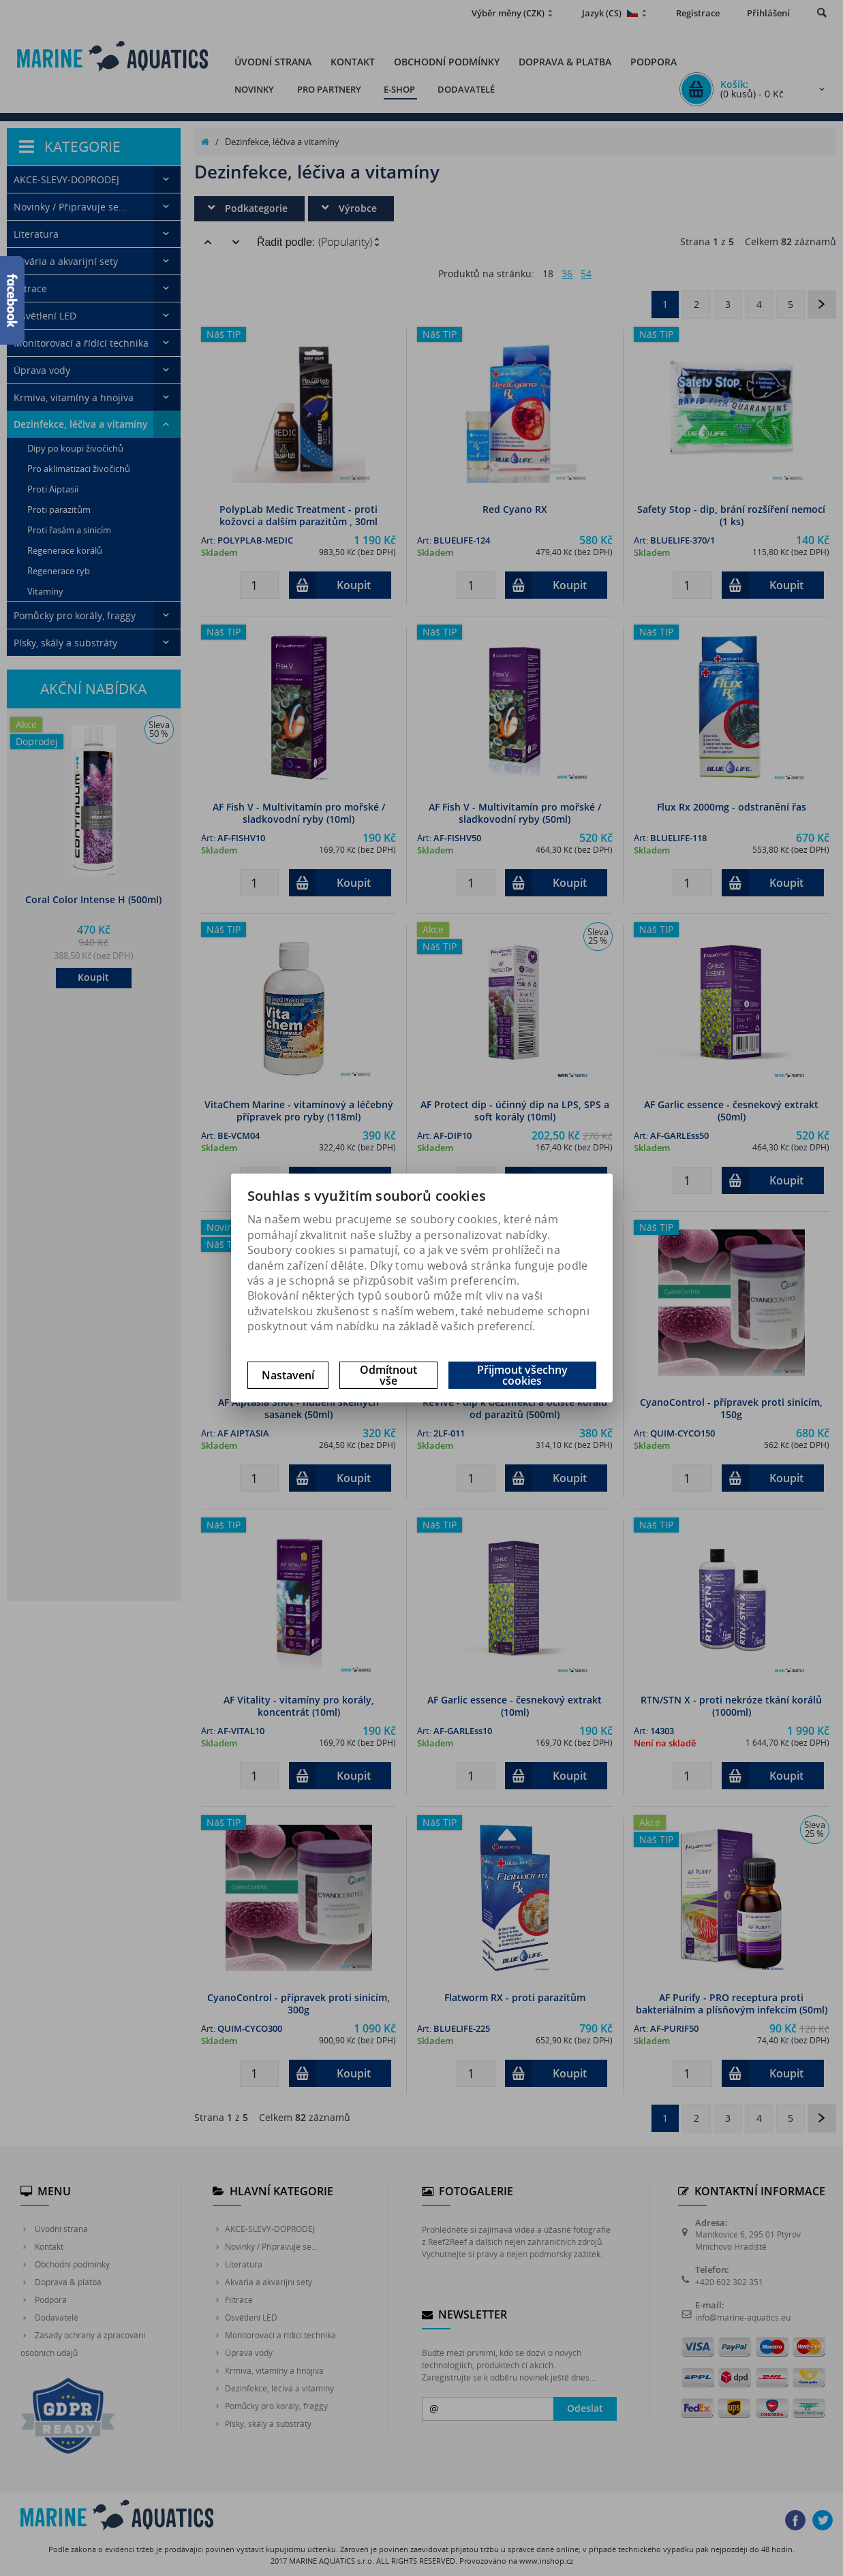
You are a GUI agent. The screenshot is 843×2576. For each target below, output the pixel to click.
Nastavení (288, 1375)
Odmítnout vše (388, 1375)
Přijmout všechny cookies (522, 1375)
